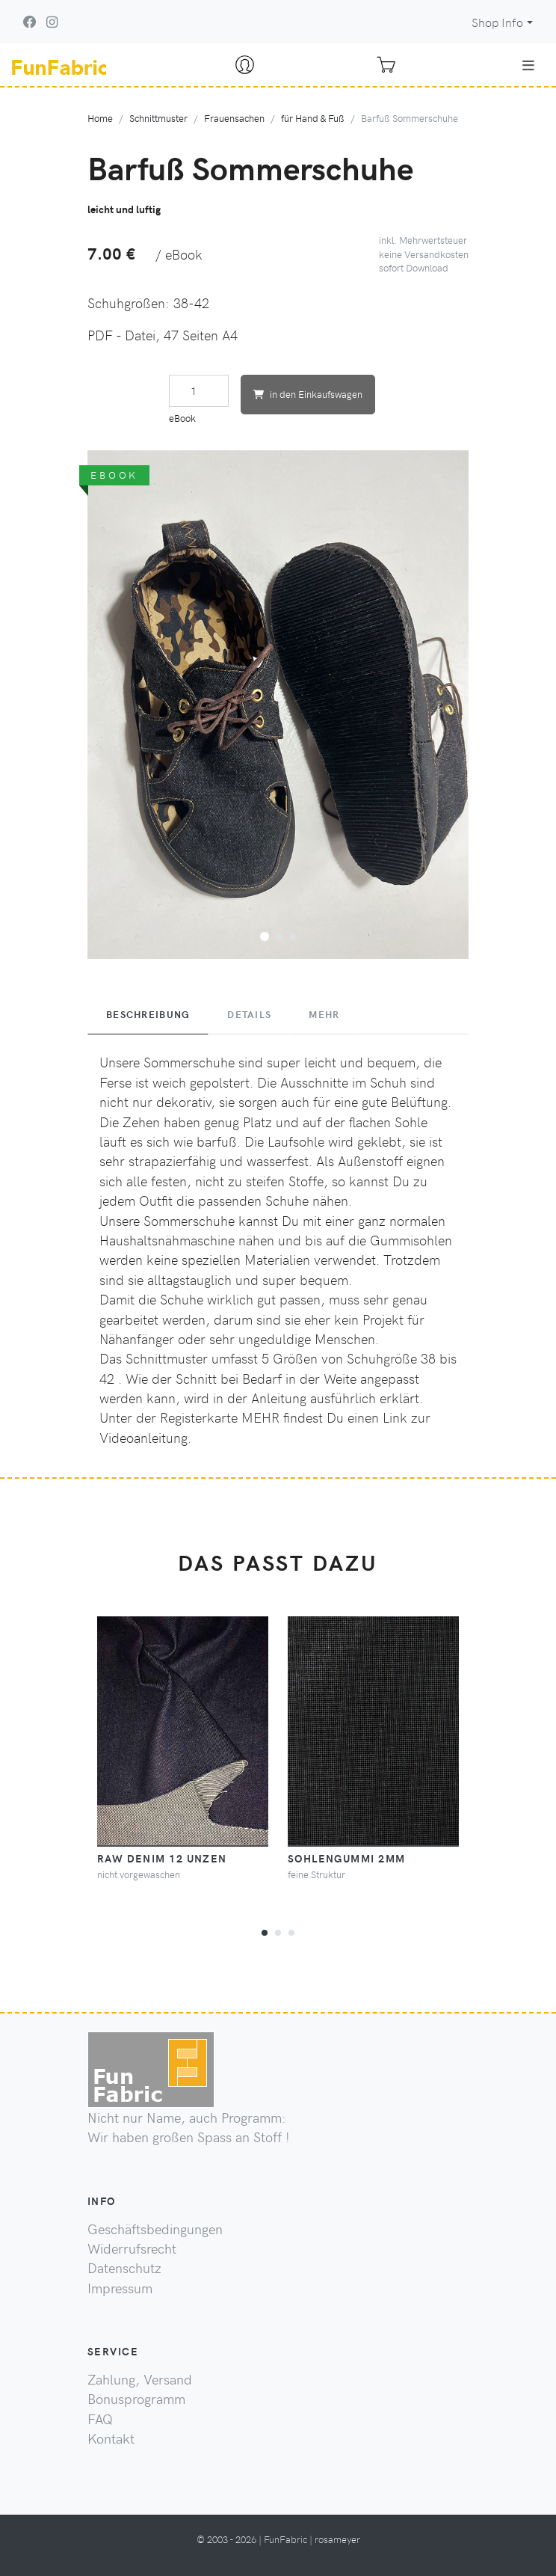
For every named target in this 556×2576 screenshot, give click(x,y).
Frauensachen (234, 117)
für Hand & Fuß (313, 117)
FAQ (100, 2419)
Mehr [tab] (324, 1014)
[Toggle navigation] (528, 65)
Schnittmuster (158, 117)
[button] (264, 934)
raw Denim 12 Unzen (162, 1857)
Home (100, 117)
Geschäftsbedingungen (155, 2229)
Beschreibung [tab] (148, 1014)
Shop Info (497, 22)
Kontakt (111, 2438)
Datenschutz (124, 2268)
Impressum (119, 2288)
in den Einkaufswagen (307, 393)
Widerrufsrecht (131, 2248)
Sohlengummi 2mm (347, 1857)
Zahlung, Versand (139, 2379)
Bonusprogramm (136, 2399)
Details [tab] (249, 1014)
